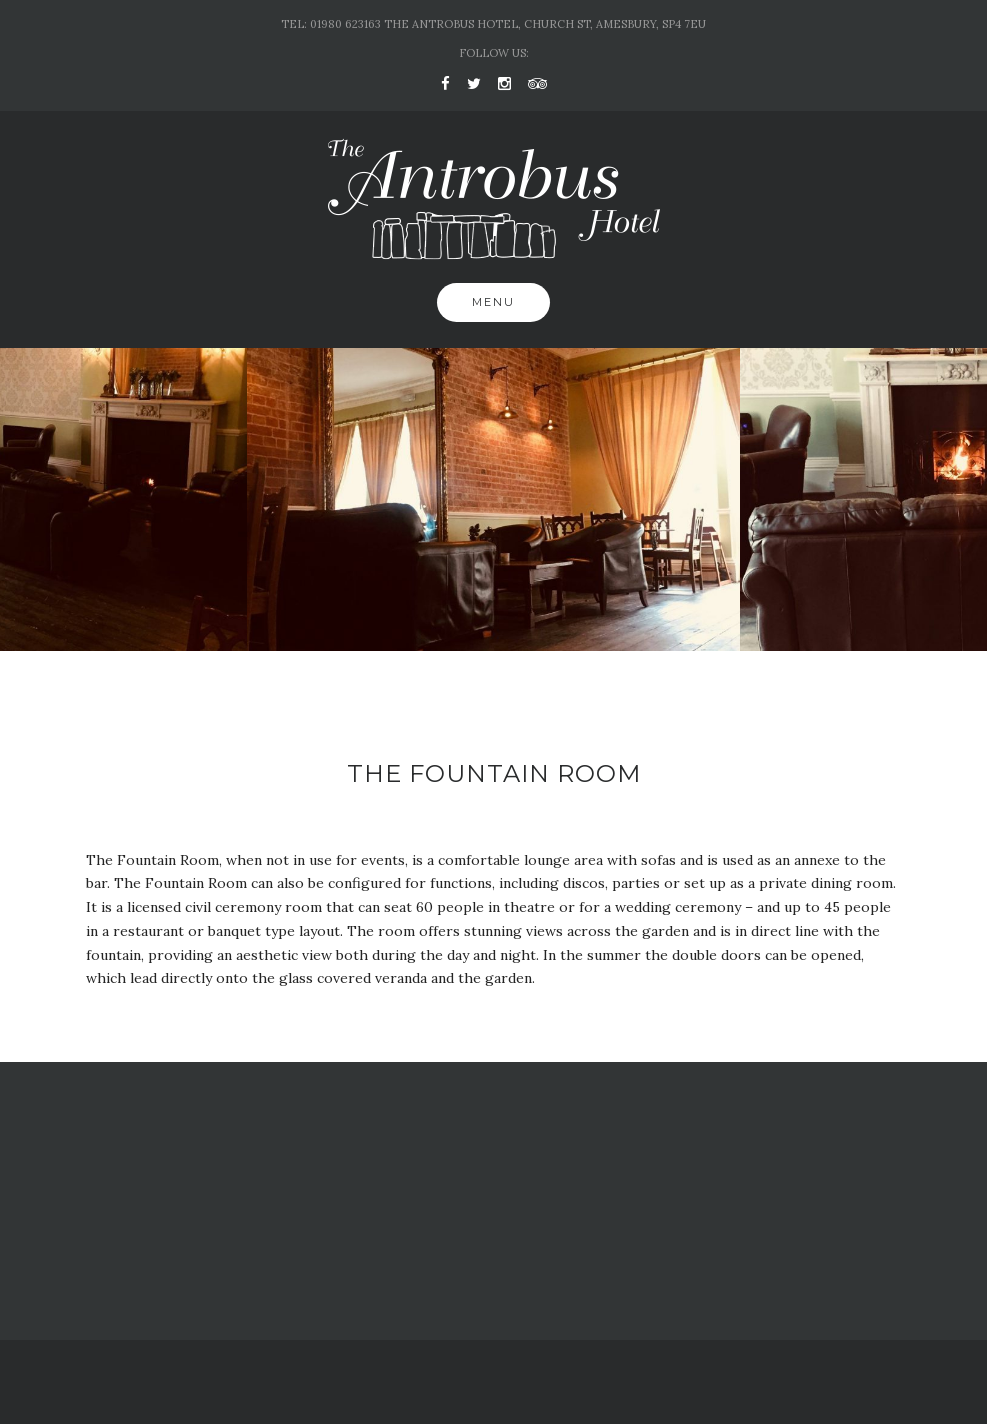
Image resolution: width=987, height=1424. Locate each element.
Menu (493, 302)
